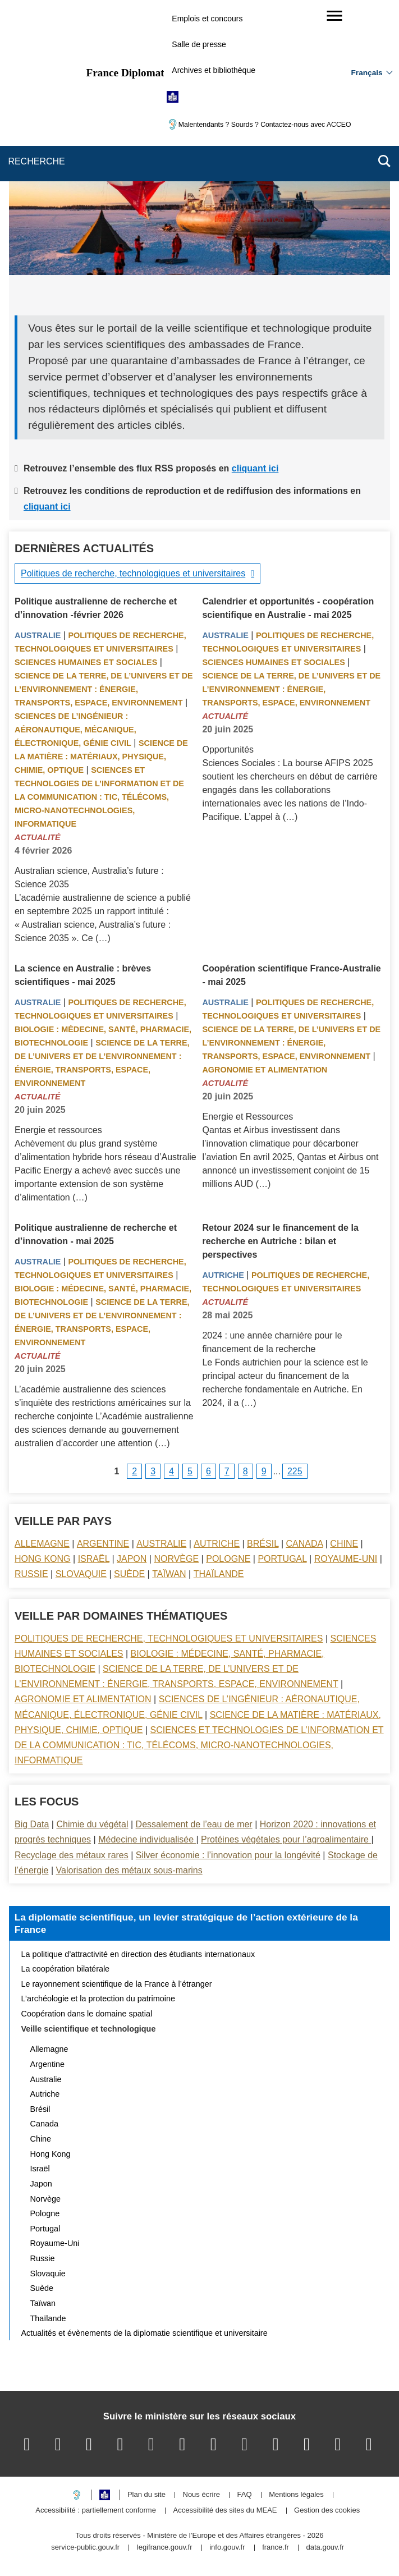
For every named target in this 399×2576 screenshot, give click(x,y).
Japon (131, 1559)
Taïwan (169, 1574)
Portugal (282, 1559)
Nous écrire (201, 2495)
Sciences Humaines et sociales (86, 662)
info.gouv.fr (227, 2548)
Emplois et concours (207, 18)
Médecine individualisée (147, 1839)
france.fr (275, 2548)
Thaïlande (219, 1574)
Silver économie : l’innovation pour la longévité (228, 1855)
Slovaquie (81, 1574)
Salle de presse (199, 44)
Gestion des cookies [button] (327, 2511)
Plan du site (146, 2495)
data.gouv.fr (325, 2548)
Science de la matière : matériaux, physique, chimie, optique (101, 756)
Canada (304, 1543)
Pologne (228, 1559)
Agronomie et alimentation (264, 1069)
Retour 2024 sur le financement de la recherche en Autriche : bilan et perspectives (280, 1241)
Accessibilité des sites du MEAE (225, 2511)
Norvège (176, 1559)
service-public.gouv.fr (85, 2548)
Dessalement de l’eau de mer (194, 1824)
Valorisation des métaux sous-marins (129, 1870)
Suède (129, 1574)
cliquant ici (255, 468)
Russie (31, 1574)
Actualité (38, 837)
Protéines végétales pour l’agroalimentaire (286, 1839)
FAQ (244, 2495)
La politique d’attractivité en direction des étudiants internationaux (138, 1954)
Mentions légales (296, 2495)
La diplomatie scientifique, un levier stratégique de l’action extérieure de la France (186, 1923)
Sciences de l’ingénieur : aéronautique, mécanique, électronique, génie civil (75, 730)
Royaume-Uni (346, 1559)
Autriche (223, 1275)
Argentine (103, 1543)
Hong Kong (43, 1559)
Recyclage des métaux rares (72, 1855)
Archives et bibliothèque (213, 70)
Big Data (32, 1824)
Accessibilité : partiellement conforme (95, 2511)
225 (294, 1471)
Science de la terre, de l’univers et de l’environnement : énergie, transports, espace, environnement (104, 689)
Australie (38, 635)
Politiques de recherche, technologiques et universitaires (133, 573)
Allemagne (42, 1543)
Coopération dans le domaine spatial (87, 2013)
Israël (93, 1559)
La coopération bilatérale (65, 1968)
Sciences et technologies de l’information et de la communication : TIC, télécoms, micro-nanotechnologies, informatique (99, 797)
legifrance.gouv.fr (164, 2548)
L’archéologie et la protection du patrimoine (98, 1998)
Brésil (262, 1543)
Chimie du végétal (92, 1824)
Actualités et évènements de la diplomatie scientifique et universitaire (144, 2333)
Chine (344, 1543)
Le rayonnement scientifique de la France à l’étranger (116, 1983)
